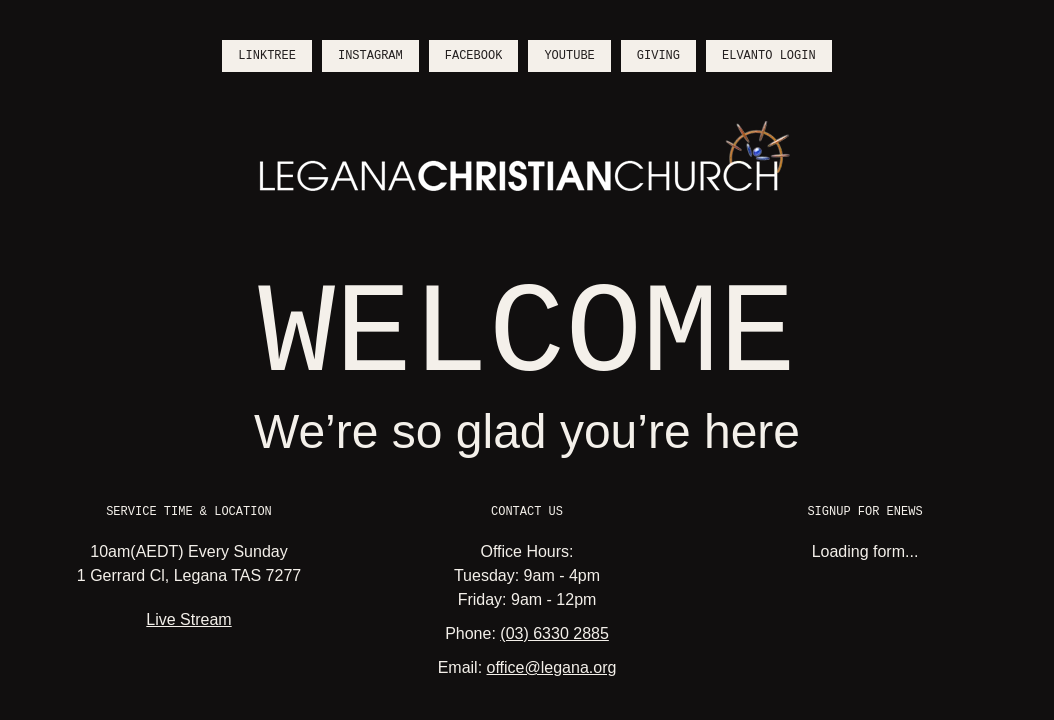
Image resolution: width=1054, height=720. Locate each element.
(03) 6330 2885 (554, 633)
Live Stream (188, 619)
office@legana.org (552, 667)
